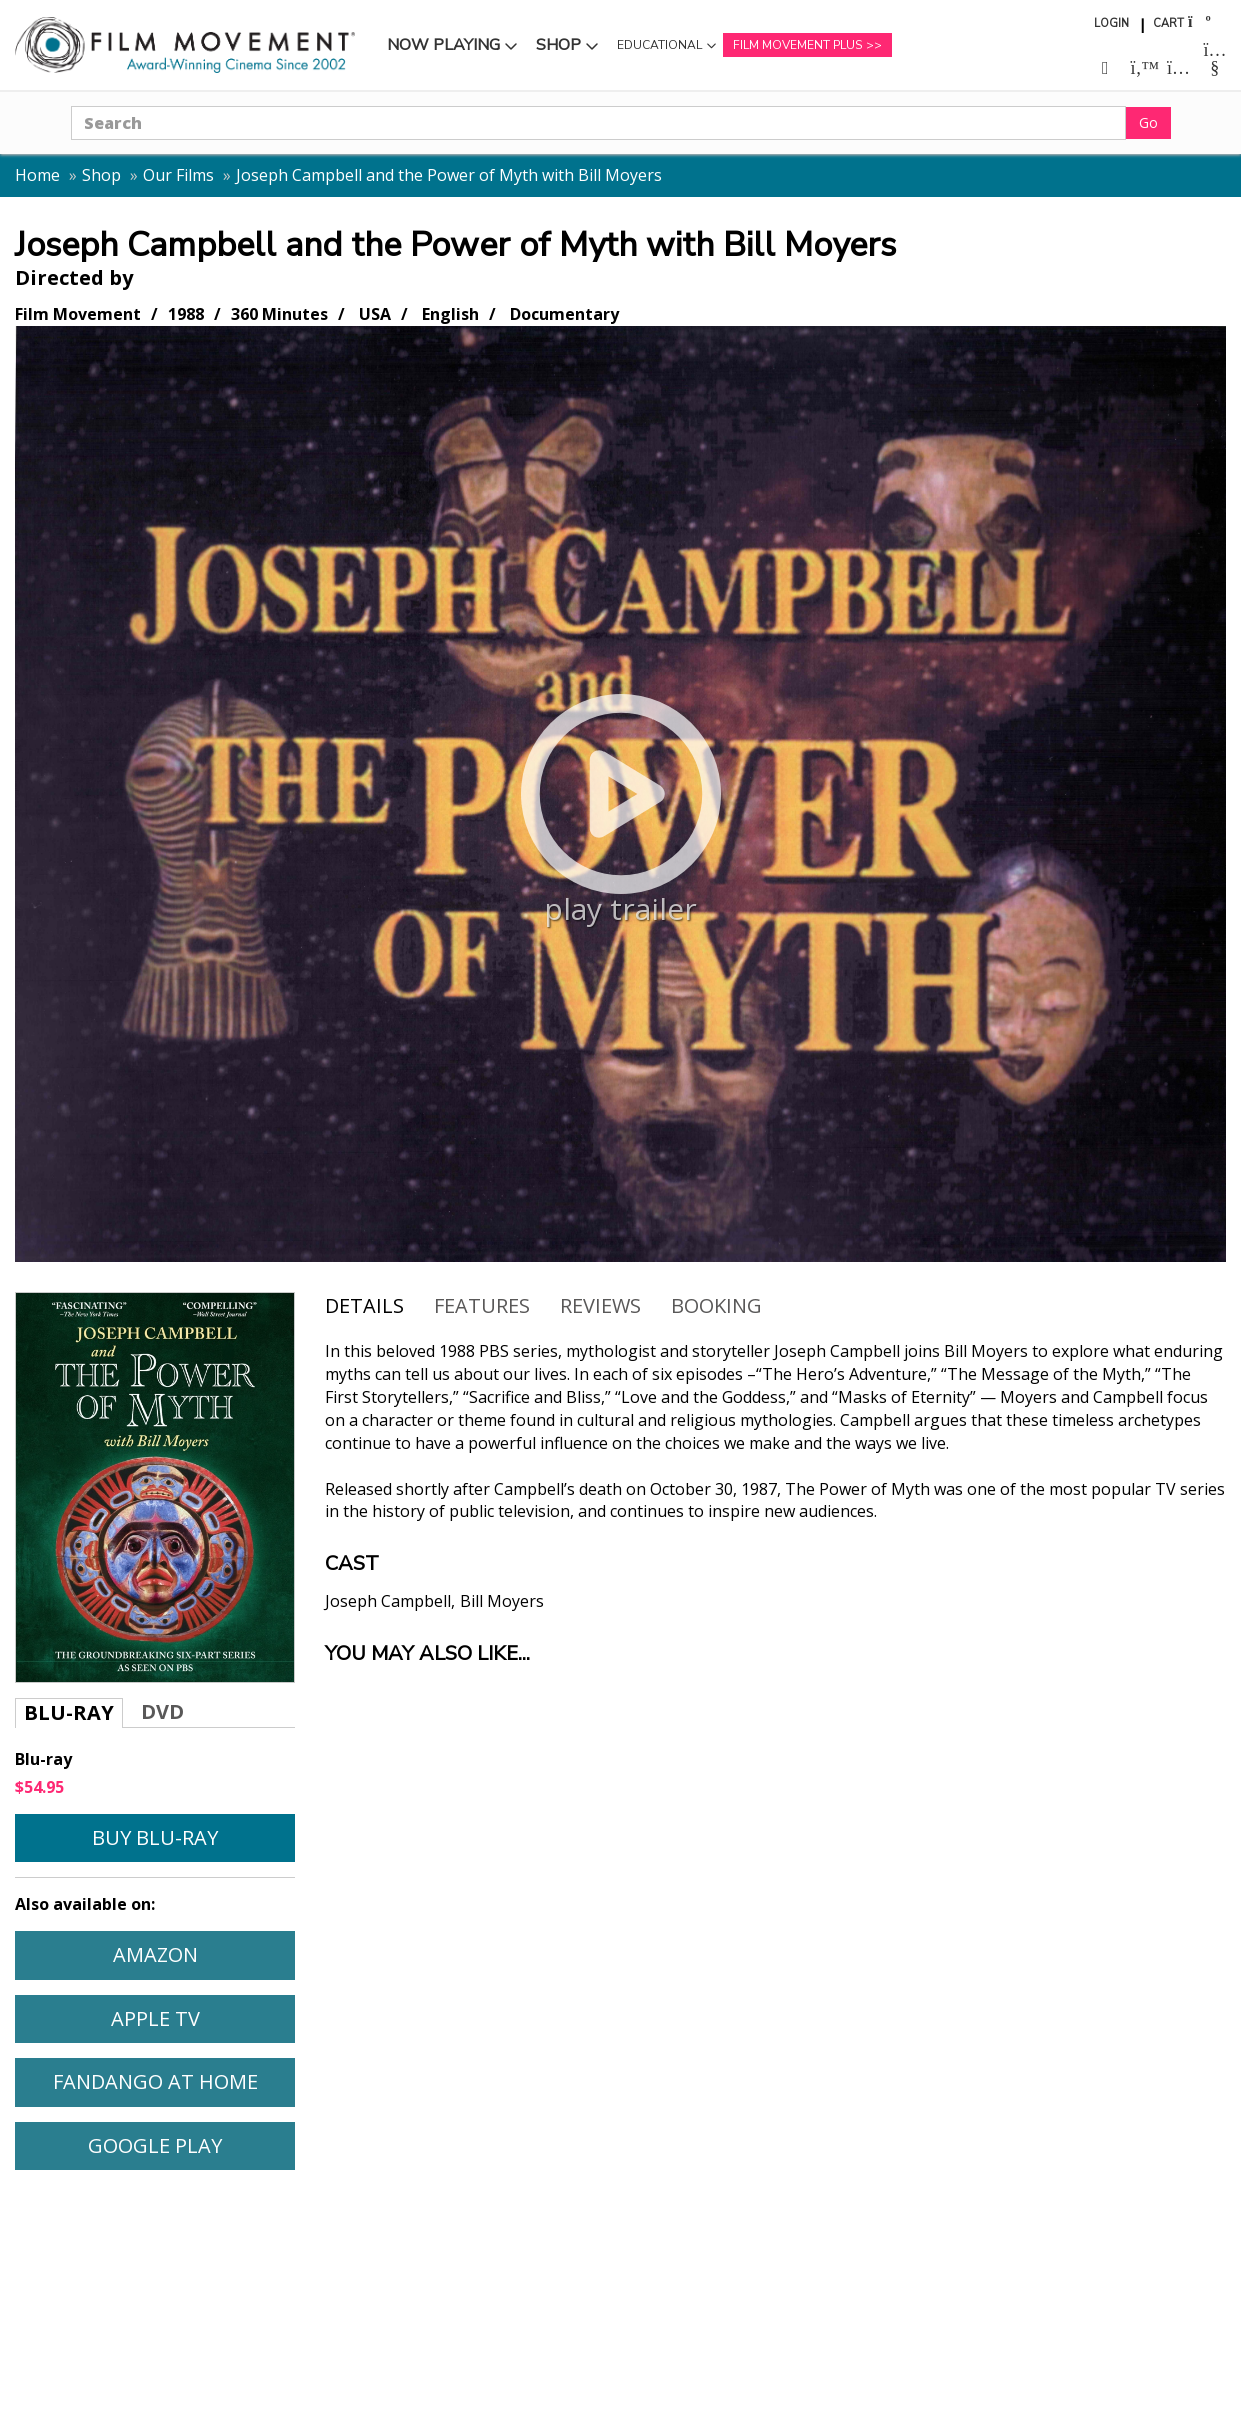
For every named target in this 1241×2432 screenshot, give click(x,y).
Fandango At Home (155, 2081)
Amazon (155, 1954)
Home (37, 175)
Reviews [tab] (600, 1305)
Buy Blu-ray (155, 1837)
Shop (558, 45)
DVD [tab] (162, 1711)
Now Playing (443, 45)
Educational (659, 45)
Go (1148, 122)
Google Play (155, 2145)
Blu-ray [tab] (69, 1712)
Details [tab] (364, 1305)
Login (1111, 23)
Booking (716, 1305)
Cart (1168, 23)
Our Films (178, 175)
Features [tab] (482, 1305)
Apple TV (155, 2018)
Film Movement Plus (797, 45)
